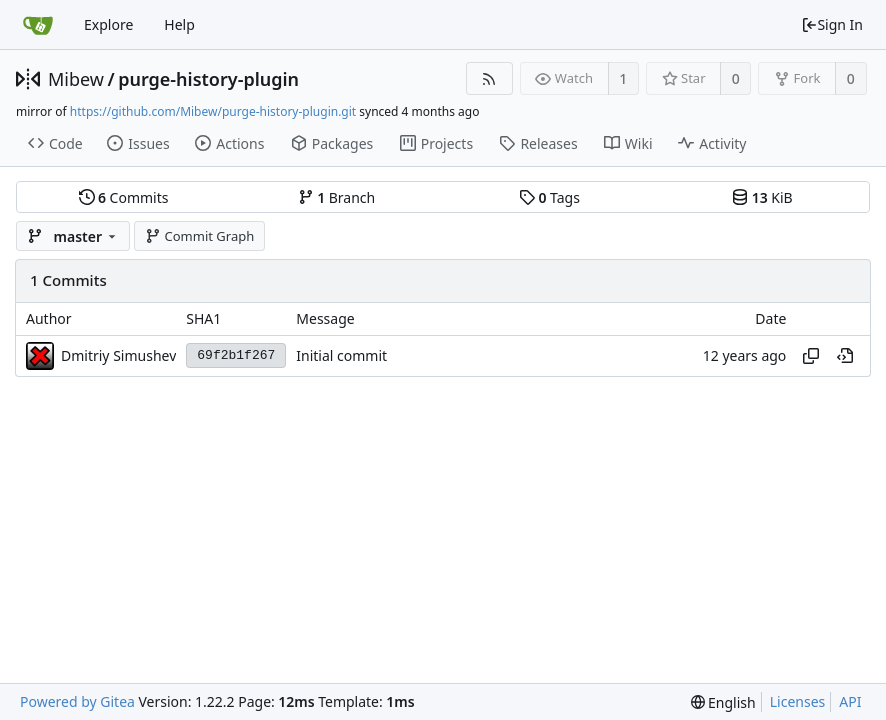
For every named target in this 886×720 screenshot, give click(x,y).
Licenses (798, 701)
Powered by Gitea (77, 701)
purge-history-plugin (208, 79)
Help (179, 24)
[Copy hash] (811, 356)
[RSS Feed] (489, 78)
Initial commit (341, 355)
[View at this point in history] (845, 356)
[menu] (723, 702)
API (850, 701)
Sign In (832, 24)
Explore (108, 24)
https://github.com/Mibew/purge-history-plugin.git (213, 111)
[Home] (38, 25)
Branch (337, 197)
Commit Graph (199, 236)
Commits (124, 197)
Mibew (76, 79)
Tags (549, 197)
